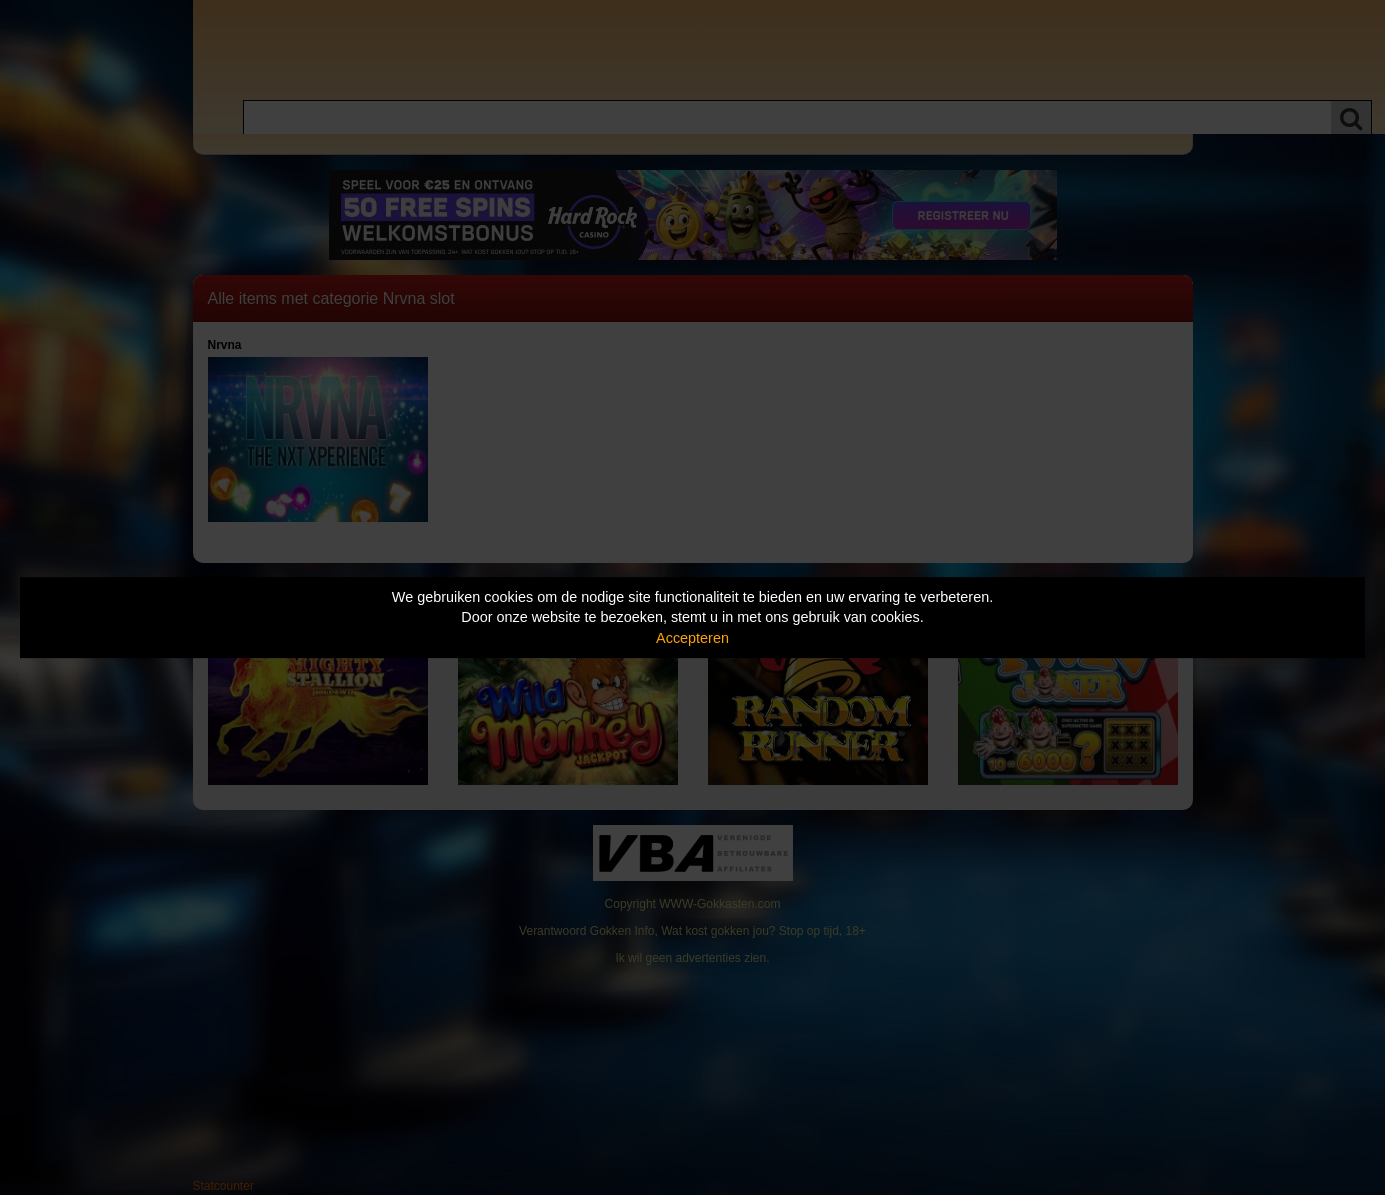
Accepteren (692, 638)
